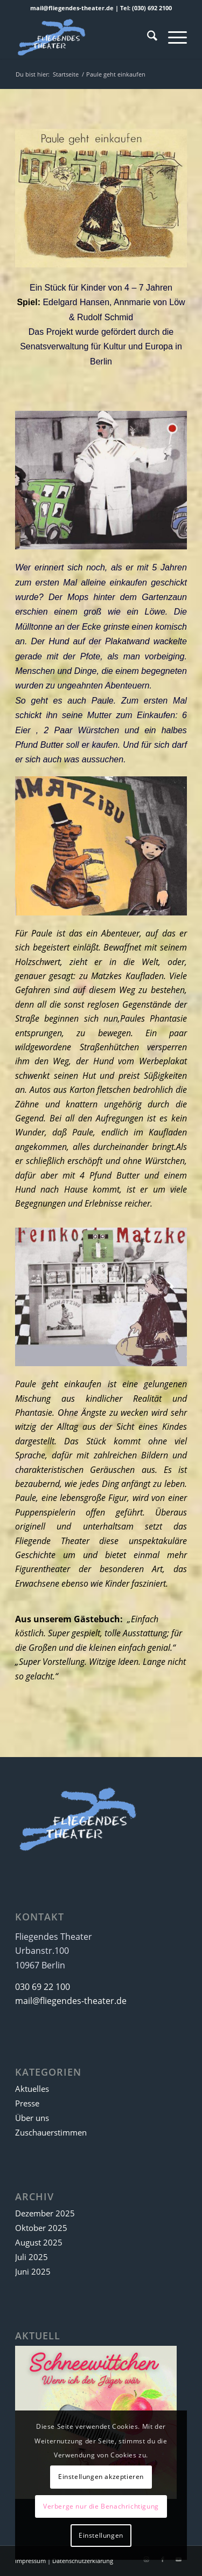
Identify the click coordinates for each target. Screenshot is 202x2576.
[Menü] (172, 37)
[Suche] (146, 37)
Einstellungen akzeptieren (101, 2476)
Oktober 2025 (41, 2227)
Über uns (32, 2117)
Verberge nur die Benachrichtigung (101, 2506)
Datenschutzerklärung (82, 2561)
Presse (27, 2103)
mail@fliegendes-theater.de (71, 2001)
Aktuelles (32, 2088)
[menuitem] (146, 37)
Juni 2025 (33, 2271)
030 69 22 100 (42, 1987)
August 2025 (38, 2242)
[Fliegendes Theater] (83, 37)
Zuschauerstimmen (51, 2132)
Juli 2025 (31, 2256)
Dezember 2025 (45, 2213)
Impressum (30, 2561)
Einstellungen (101, 2535)
